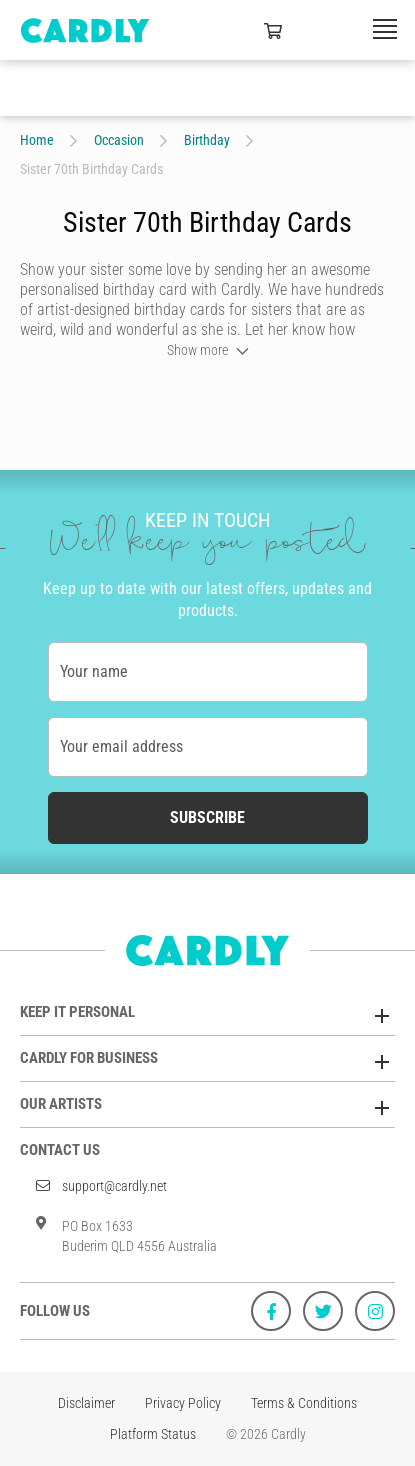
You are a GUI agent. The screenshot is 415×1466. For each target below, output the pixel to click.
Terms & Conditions (304, 1403)
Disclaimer (86, 1403)
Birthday (207, 140)
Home (37, 140)
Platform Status (153, 1434)
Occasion (119, 140)
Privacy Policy (183, 1403)
